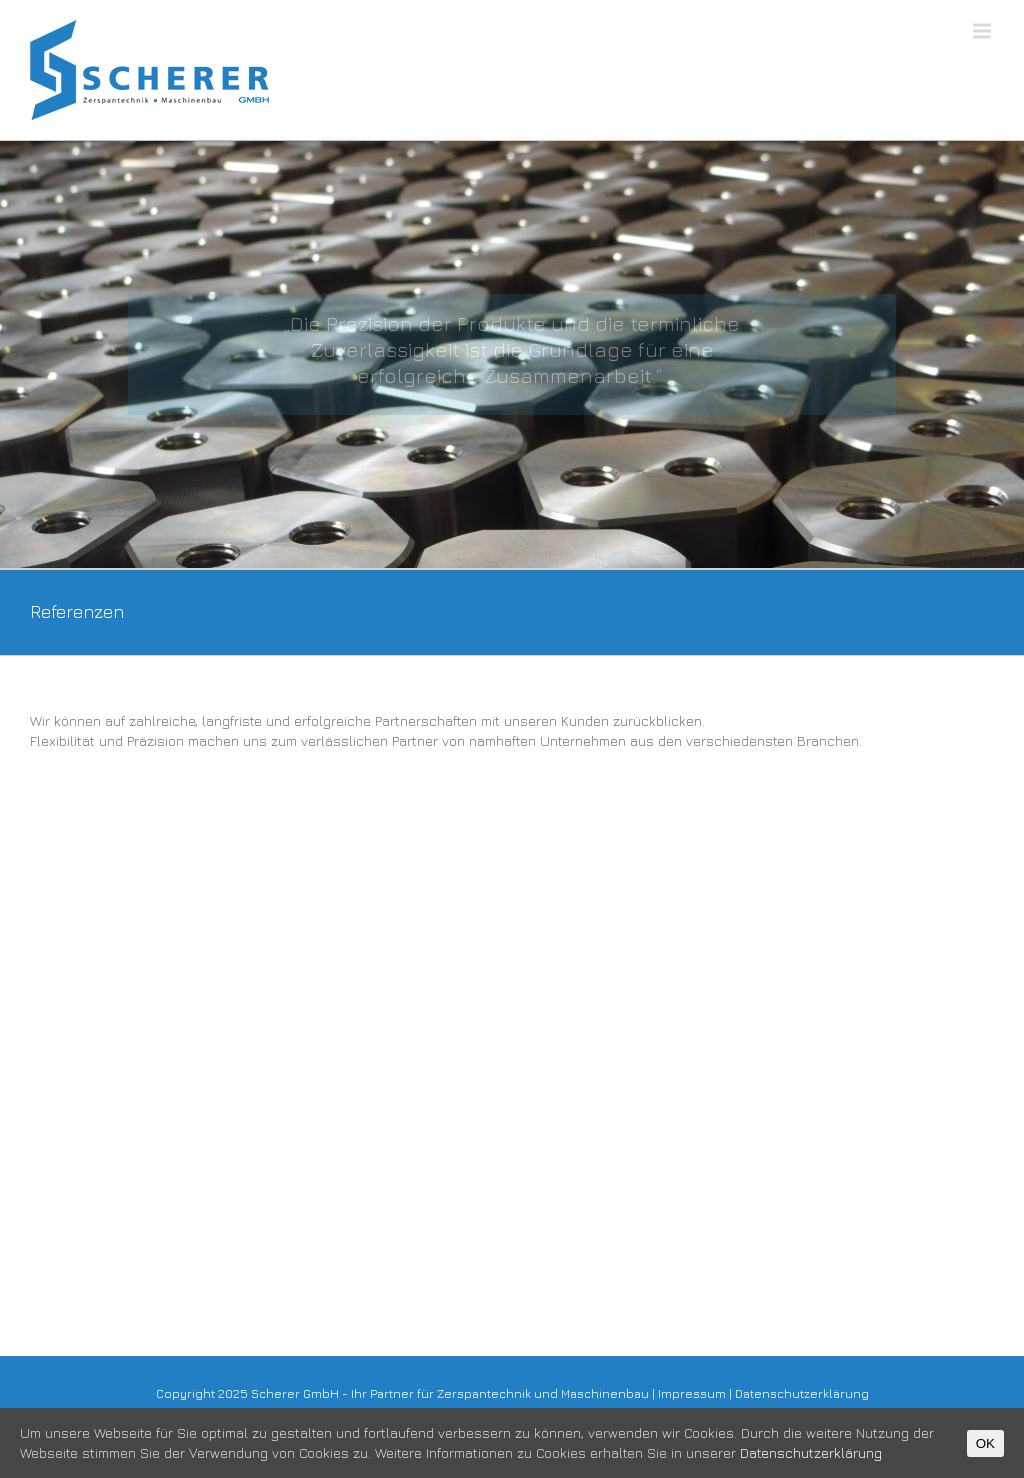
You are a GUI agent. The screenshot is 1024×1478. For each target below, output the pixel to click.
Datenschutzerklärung (802, 1393)
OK (985, 1443)
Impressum (692, 1393)
